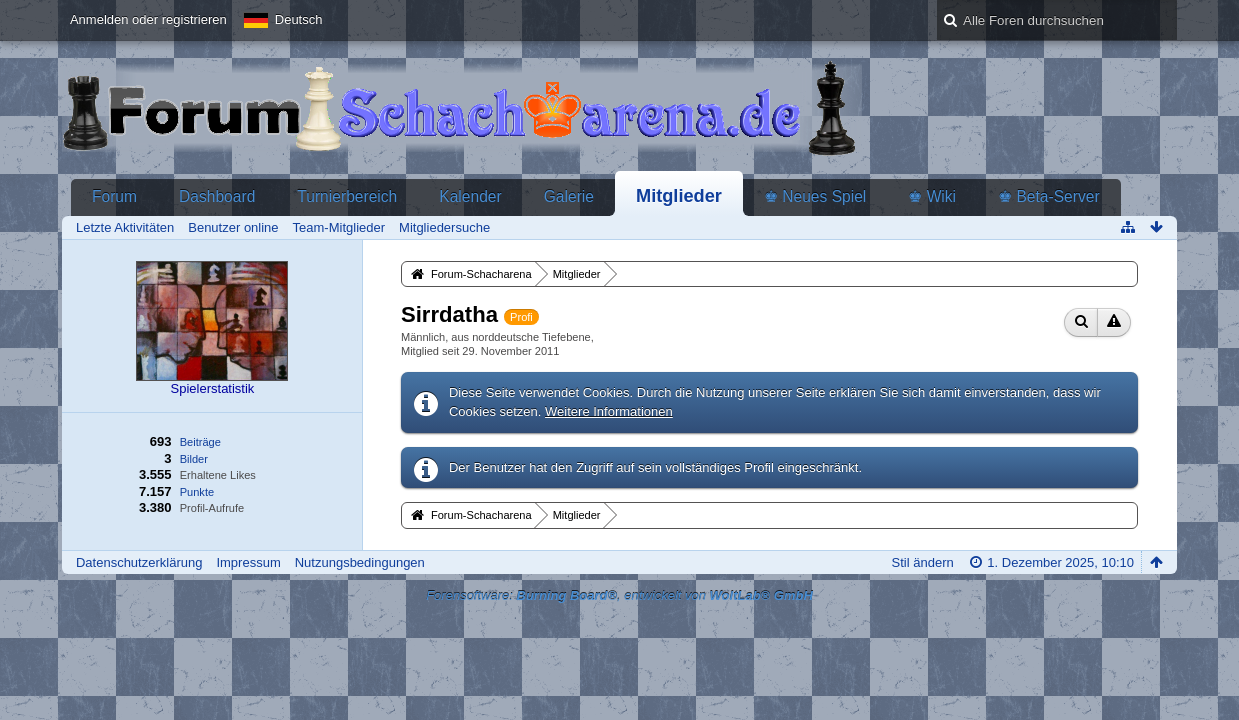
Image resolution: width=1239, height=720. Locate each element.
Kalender (470, 196)
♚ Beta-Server (1049, 196)
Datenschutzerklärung (139, 562)
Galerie (569, 196)
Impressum (248, 562)
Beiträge (200, 442)
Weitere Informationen (609, 411)
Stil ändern (923, 562)
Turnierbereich (347, 196)
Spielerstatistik (213, 388)
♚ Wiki (932, 196)
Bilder (194, 459)
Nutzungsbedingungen (360, 562)
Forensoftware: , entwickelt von (619, 595)
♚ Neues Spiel (815, 196)
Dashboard (217, 196)
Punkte (197, 492)
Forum (114, 196)
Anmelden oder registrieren (148, 19)
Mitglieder (679, 196)
